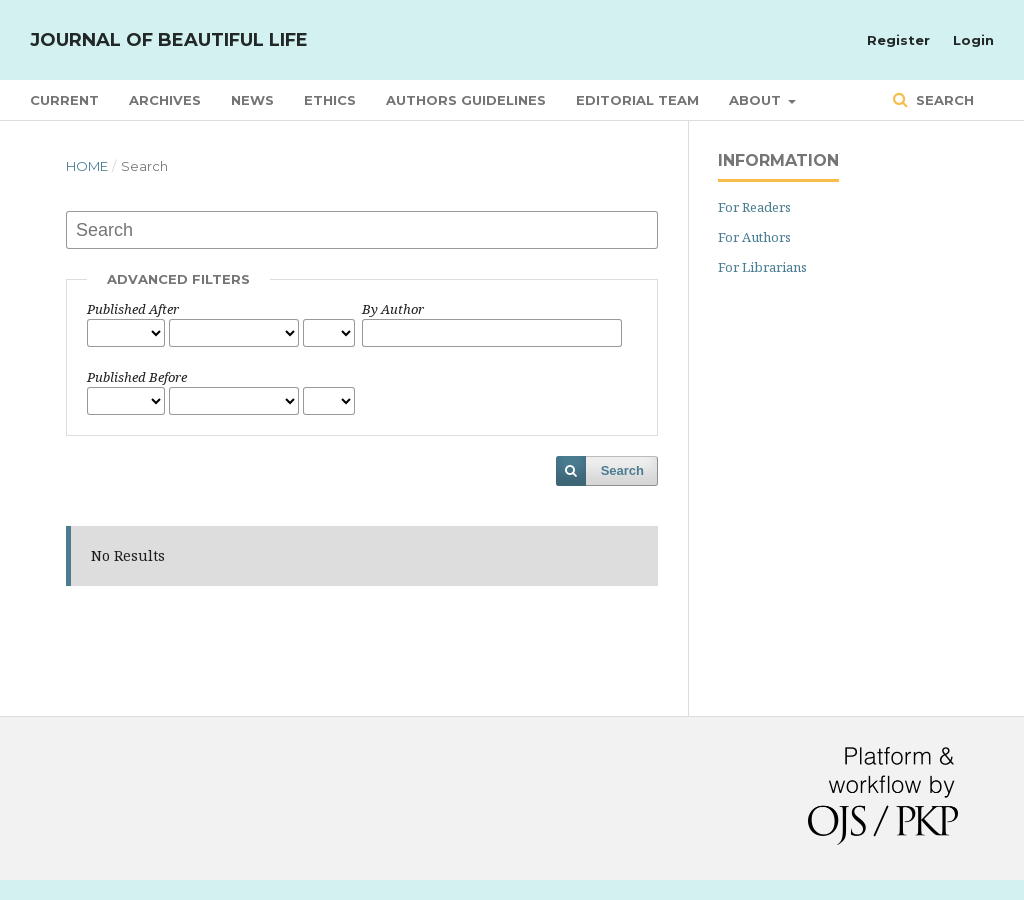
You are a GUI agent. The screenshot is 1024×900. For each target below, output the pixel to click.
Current (64, 100)
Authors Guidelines (466, 100)
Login (973, 40)
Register (898, 40)
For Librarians (762, 267)
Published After (133, 309)
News (252, 100)
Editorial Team (637, 100)
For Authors (754, 237)
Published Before (137, 377)
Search (943, 100)
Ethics (330, 100)
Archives (165, 100)
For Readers (754, 207)
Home (87, 166)
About (757, 100)
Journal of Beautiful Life (169, 40)
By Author (393, 309)
